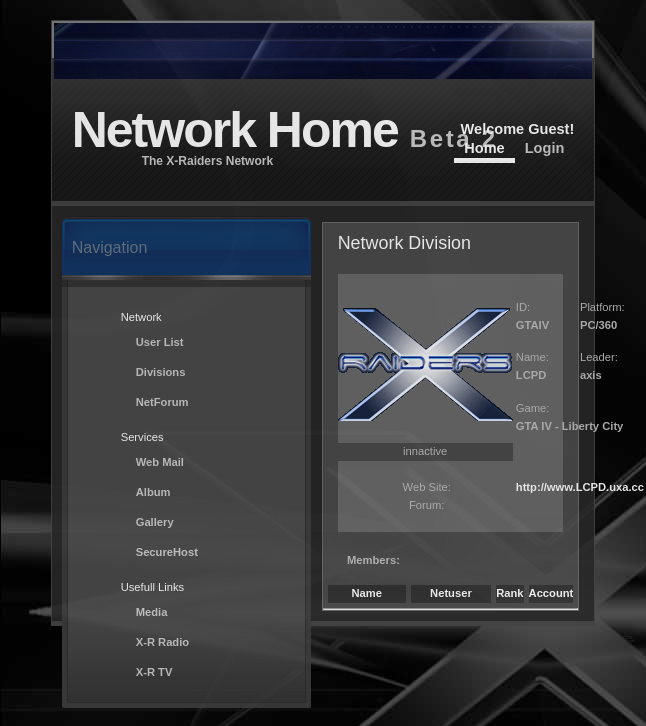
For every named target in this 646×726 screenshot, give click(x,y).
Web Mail (160, 462)
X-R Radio (162, 642)
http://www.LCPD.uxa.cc (580, 487)
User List (160, 342)
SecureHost (167, 552)
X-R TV (154, 672)
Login (545, 148)
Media (152, 612)
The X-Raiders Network (207, 161)
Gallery (155, 522)
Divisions (161, 372)
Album (153, 492)
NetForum (162, 402)
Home (484, 148)
